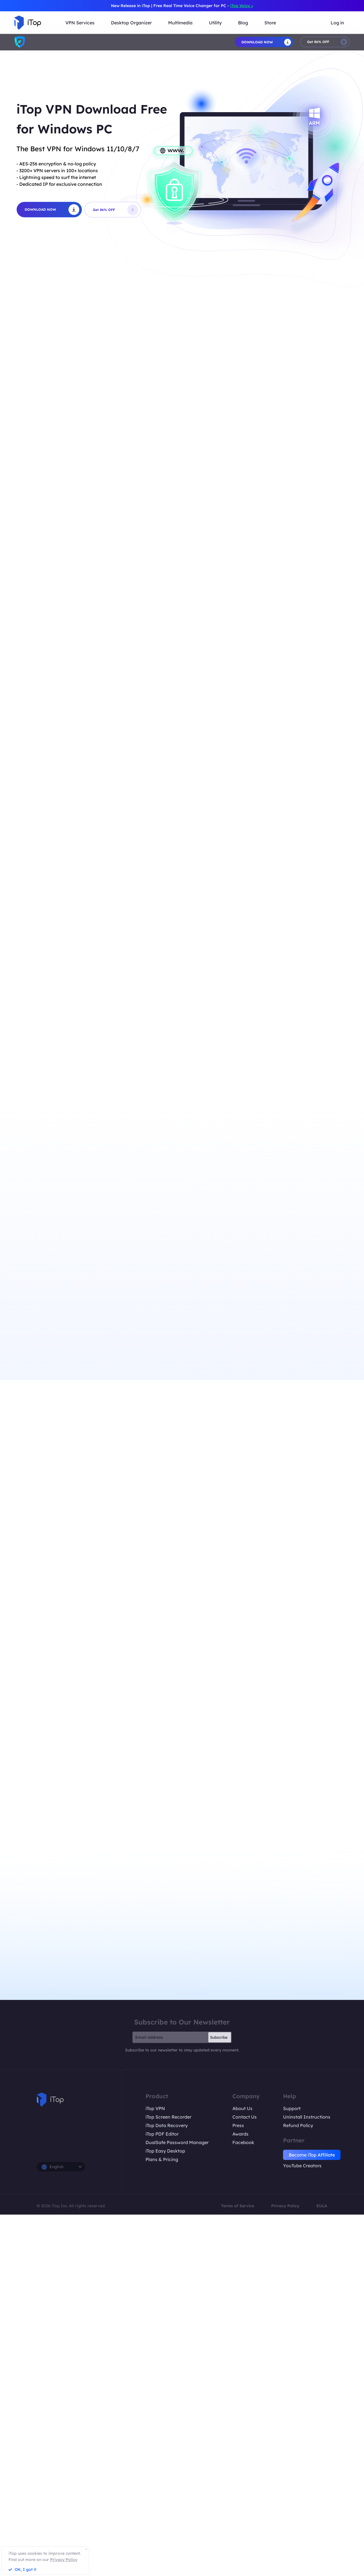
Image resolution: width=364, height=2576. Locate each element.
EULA (321, 2205)
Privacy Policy (285, 2205)
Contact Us (244, 2117)
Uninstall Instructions (306, 2117)
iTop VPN (155, 2108)
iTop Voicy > (241, 5)
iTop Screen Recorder (168, 2117)
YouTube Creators (302, 2165)
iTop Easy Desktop (165, 2151)
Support (292, 2108)
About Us (242, 2108)
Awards (240, 2134)
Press (238, 2125)
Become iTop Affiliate (312, 2155)
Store (270, 22)
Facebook (243, 2142)
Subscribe (219, 2037)
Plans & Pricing (161, 2159)
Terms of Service (237, 2205)
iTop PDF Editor (162, 2134)
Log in (337, 22)
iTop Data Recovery (166, 2125)
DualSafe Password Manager (177, 2142)
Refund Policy (298, 2125)
